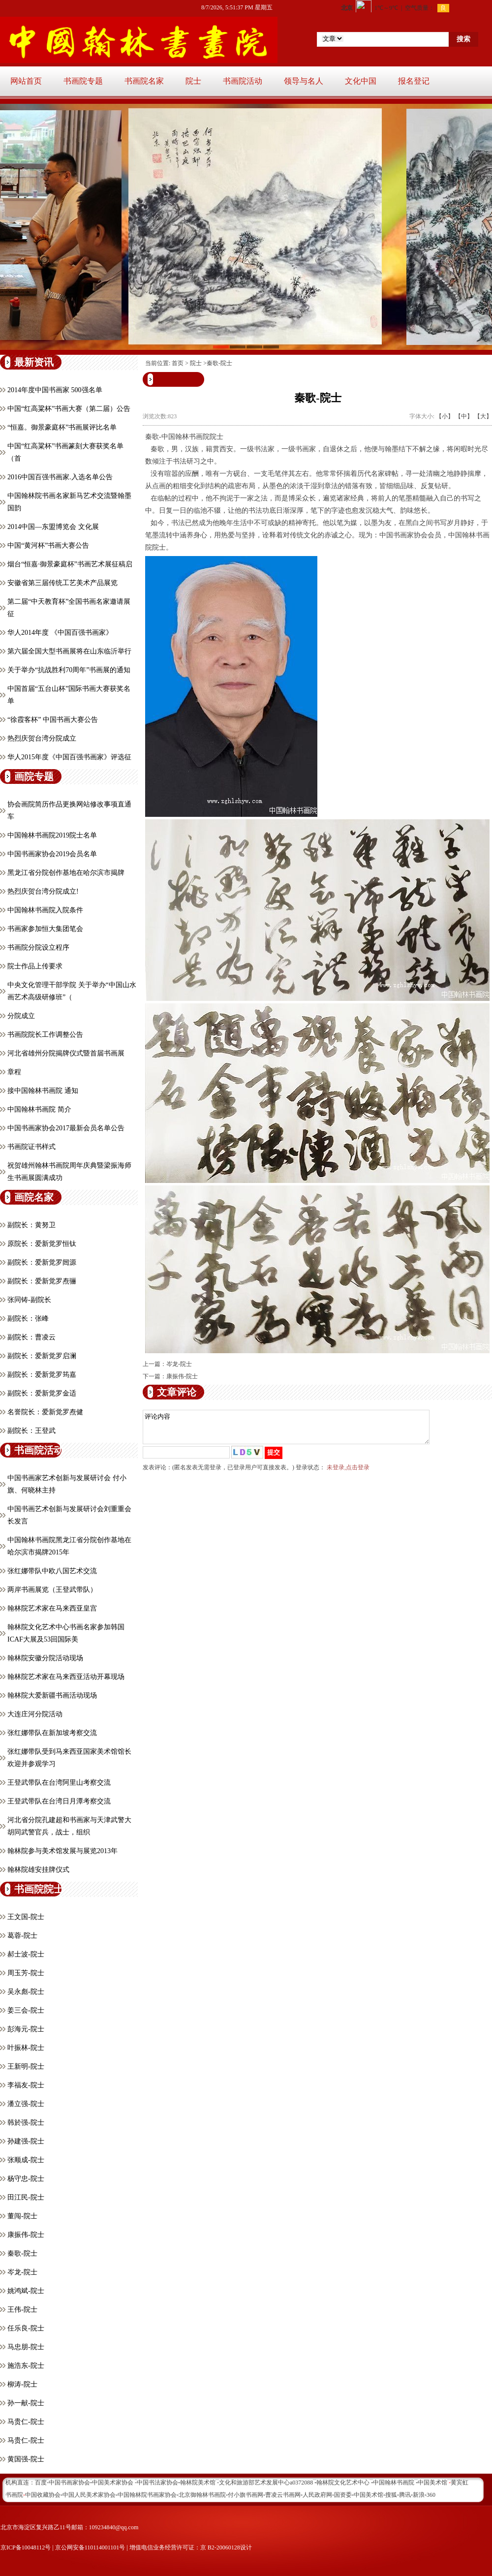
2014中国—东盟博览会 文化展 (53, 526)
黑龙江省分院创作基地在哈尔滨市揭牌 (65, 872)
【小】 (445, 416)
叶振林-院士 (25, 2047)
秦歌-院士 (22, 2253)
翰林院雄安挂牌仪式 (38, 1869)
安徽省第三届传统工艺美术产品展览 (62, 583)
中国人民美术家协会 (89, 2494)
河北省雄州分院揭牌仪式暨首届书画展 (65, 1053)
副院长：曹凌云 (31, 1337)
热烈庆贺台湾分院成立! (43, 891)
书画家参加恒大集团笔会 (45, 928)
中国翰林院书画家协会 (147, 2494)
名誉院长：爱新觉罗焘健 (45, 1412)
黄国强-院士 (25, 2459)
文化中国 (360, 81)
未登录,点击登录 (348, 1473)
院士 (193, 81)
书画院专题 (83, 81)
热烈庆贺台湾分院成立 (41, 738)
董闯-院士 (22, 2216)
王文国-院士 (25, 1917)
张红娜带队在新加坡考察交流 (52, 1733)
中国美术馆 (368, 2494)
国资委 (343, 2494)
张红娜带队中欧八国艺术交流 (52, 1571)
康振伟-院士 (25, 2234)
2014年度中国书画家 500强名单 (54, 390)
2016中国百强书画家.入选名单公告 (60, 477)
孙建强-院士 (25, 2141)
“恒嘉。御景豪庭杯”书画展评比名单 (62, 427)
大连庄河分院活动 (34, 1714)
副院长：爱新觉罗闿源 (41, 1262)
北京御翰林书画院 (202, 2494)
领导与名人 (303, 81)
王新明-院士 (25, 2066)
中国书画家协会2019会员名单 (52, 854)
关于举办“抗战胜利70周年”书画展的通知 (68, 670)
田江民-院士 (25, 2197)
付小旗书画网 (245, 2494)
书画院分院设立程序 (38, 947)
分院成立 (21, 1016)
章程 (14, 1072)
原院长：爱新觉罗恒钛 (41, 1243)
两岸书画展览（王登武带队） (52, 1589)
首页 (178, 363)
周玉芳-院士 (25, 1973)
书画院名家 (144, 81)
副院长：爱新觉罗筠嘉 (41, 1374)
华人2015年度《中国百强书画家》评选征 (69, 757)
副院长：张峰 (28, 1318)
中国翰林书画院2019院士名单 (52, 835)
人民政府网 (317, 2494)
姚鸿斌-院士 (25, 2291)
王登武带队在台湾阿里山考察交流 (59, 1782)
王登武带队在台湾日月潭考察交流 (59, 1801)
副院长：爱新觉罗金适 (41, 1393)
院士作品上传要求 (34, 966)
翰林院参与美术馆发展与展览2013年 (62, 1851)
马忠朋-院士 (25, 2347)
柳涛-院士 (22, 2384)
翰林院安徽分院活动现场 (45, 1658)
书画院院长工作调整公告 (45, 1034)
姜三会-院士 (25, 2010)
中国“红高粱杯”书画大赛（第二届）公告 (68, 408)
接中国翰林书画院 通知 (42, 1090)
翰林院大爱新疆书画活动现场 (52, 1695)
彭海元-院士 (25, 2029)
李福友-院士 (25, 2085)
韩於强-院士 (25, 2122)
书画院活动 (242, 81)
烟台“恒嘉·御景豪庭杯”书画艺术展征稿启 (69, 564)
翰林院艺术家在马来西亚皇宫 (52, 1608)
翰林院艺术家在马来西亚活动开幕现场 (65, 1676)
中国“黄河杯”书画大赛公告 (48, 545)
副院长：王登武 (31, 1430)
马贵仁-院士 (25, 2421)
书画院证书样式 (31, 1146)
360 (431, 2494)
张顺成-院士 (25, 2160)
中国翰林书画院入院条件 (45, 910)
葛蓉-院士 (22, 1935)
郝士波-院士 (25, 1954)
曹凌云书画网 (283, 2494)
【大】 (483, 416)
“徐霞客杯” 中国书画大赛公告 (52, 719)
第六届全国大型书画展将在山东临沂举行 (69, 651)
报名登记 (414, 81)
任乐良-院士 (25, 2328)
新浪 (419, 2494)
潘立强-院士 (25, 2104)
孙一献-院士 (25, 2403)
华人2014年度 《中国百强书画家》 (60, 632)
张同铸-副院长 (29, 1300)
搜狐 (391, 2494)
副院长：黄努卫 (31, 1225)
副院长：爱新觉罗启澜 (41, 1356)
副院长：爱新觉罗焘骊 (41, 1281)
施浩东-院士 (25, 2365)
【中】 (464, 416)
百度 (41, 2482)
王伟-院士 (22, 2309)
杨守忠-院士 (25, 2178)
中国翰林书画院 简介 (39, 1109)
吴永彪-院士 (25, 1991)
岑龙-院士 (22, 2272)
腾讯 (405, 2494)
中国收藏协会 (43, 2494)
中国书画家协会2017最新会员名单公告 (65, 1128)
